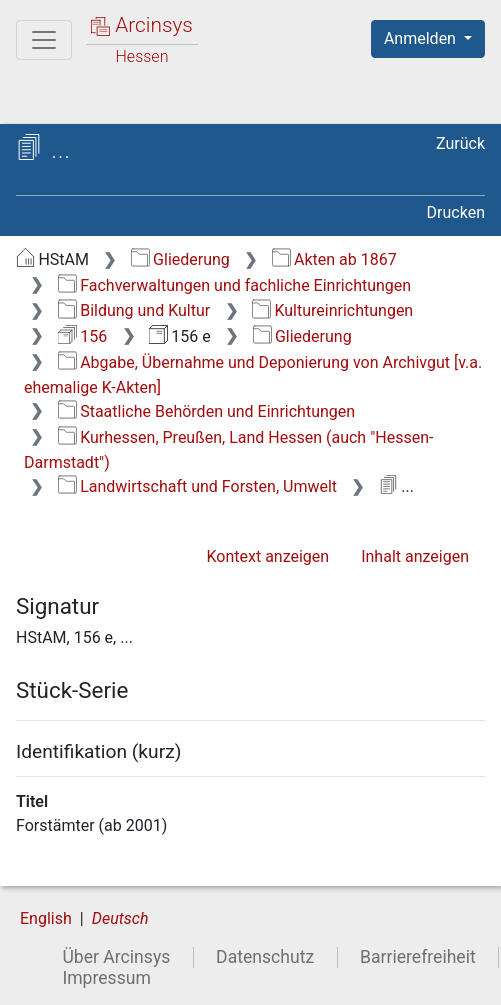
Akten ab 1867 (334, 259)
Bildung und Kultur (134, 310)
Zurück (460, 143)
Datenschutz (265, 957)
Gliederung (180, 259)
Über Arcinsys (116, 957)
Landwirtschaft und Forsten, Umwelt (197, 486)
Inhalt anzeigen (415, 556)
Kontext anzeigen (267, 556)
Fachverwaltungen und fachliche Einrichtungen (234, 285)
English (46, 918)
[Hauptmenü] (44, 40)
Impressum (106, 978)
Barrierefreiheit (418, 957)
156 (82, 336)
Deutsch (120, 918)
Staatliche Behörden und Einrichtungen (206, 411)
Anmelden (422, 38)
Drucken (456, 212)
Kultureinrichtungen (332, 310)
